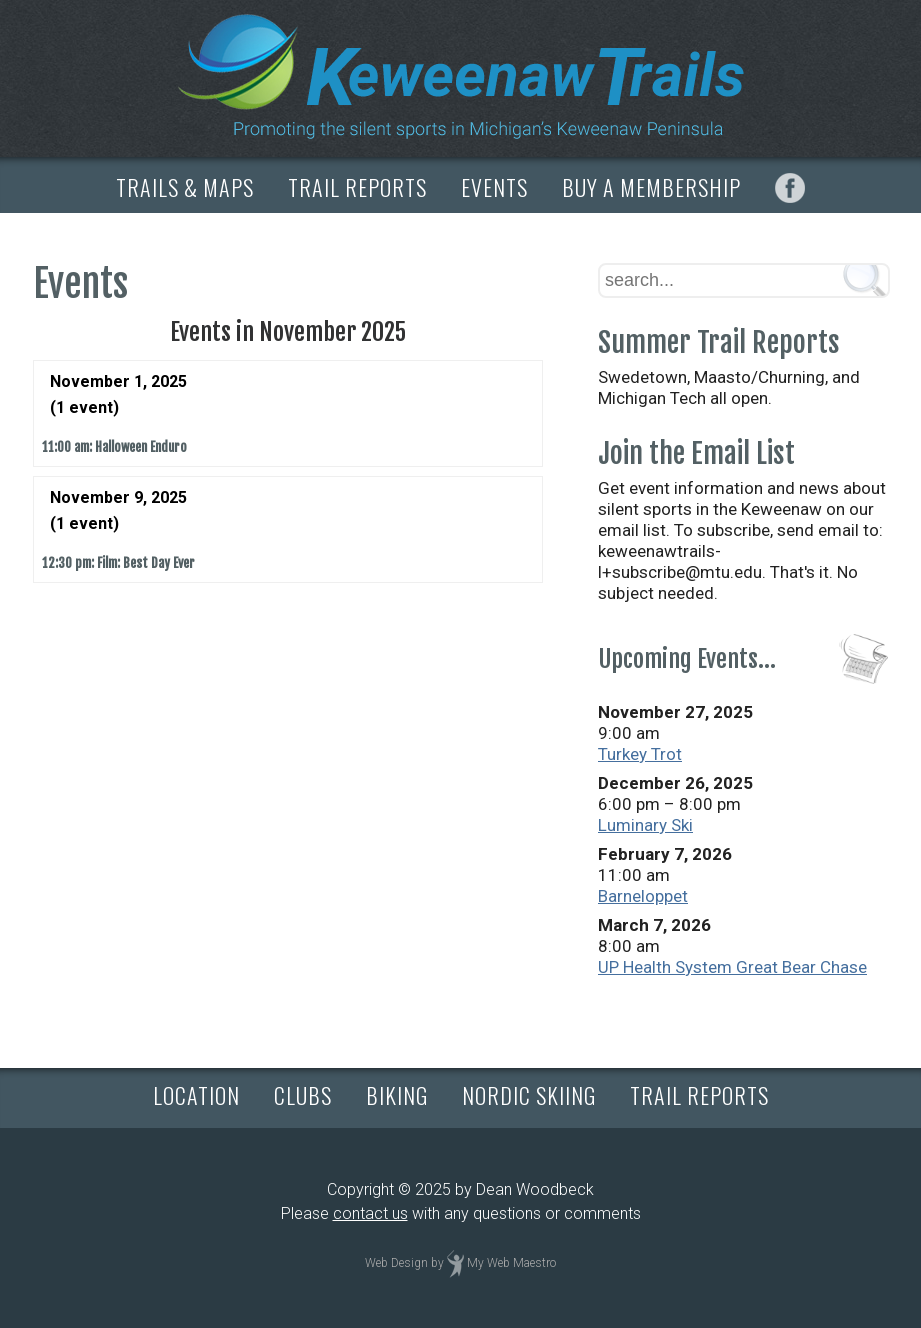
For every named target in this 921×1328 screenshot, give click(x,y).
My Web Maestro (511, 1263)
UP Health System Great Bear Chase (732, 967)
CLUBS (303, 1095)
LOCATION (196, 1095)
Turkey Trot (640, 754)
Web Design (396, 1263)
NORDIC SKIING (529, 1095)
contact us (370, 1213)
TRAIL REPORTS (357, 187)
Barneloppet (643, 896)
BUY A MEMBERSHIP (651, 187)
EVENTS (494, 187)
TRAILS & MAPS (185, 187)
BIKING (397, 1095)
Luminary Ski (645, 825)
